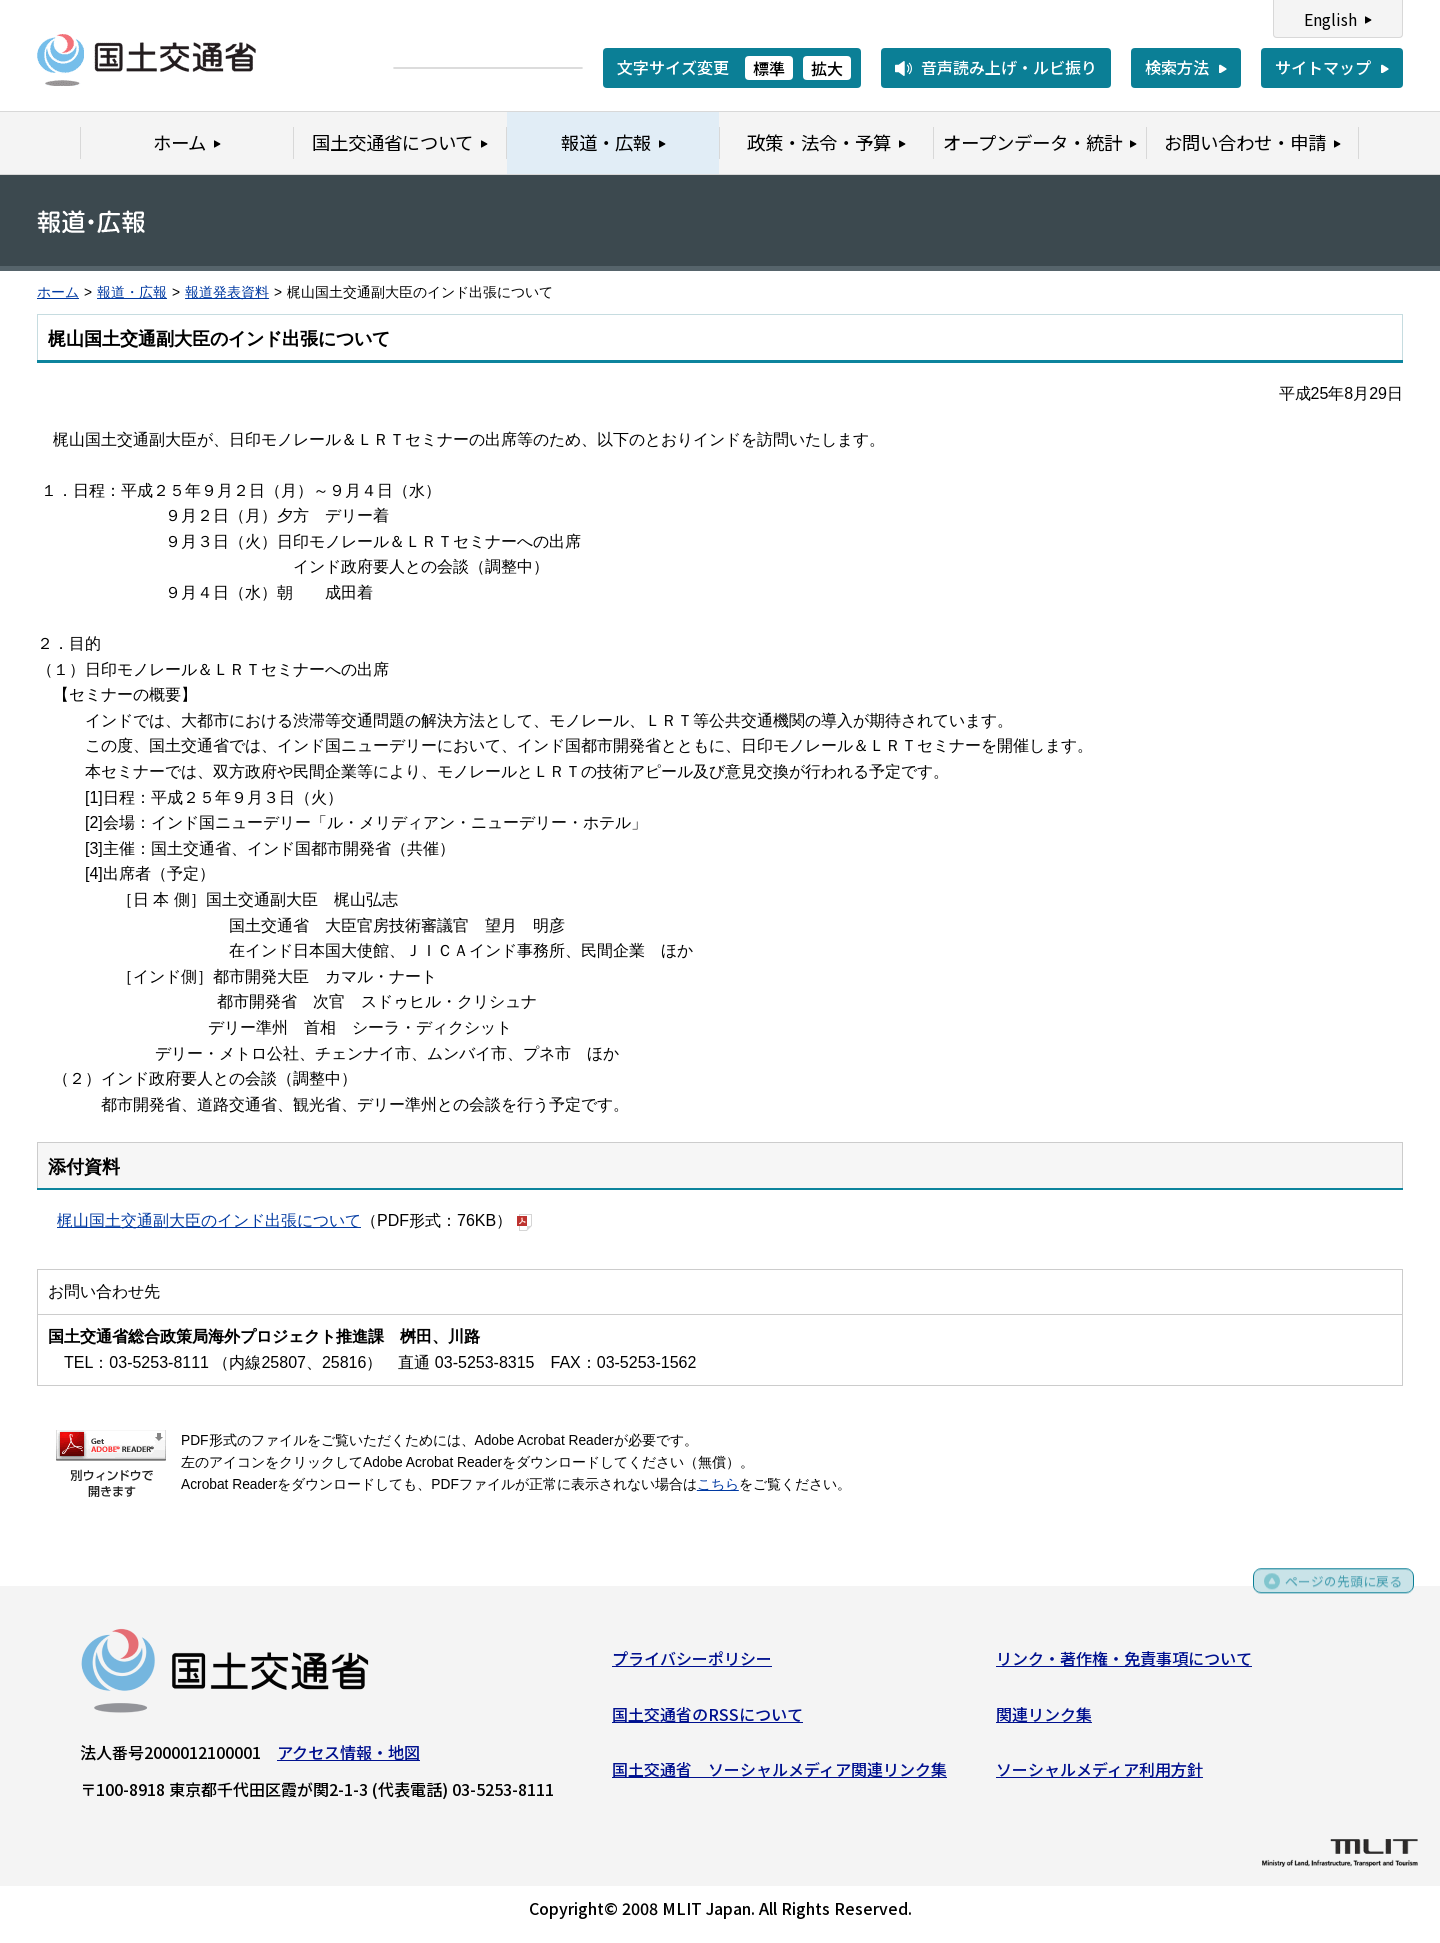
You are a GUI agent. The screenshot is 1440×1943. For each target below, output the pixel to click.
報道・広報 (132, 292)
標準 (769, 68)
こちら (718, 1484)
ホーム (58, 292)
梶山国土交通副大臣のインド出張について (209, 1220)
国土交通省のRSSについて (707, 1720)
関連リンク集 (1044, 1720)
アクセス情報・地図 (348, 1759)
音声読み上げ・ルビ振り (1009, 67)
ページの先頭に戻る (1332, 1592)
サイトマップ (1323, 67)
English (1330, 19)
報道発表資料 (227, 292)
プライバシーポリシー (692, 1665)
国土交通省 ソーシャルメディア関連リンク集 (779, 1776)
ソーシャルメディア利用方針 (1099, 1776)
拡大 (827, 68)
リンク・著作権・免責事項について (1124, 1665)
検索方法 (1177, 67)
